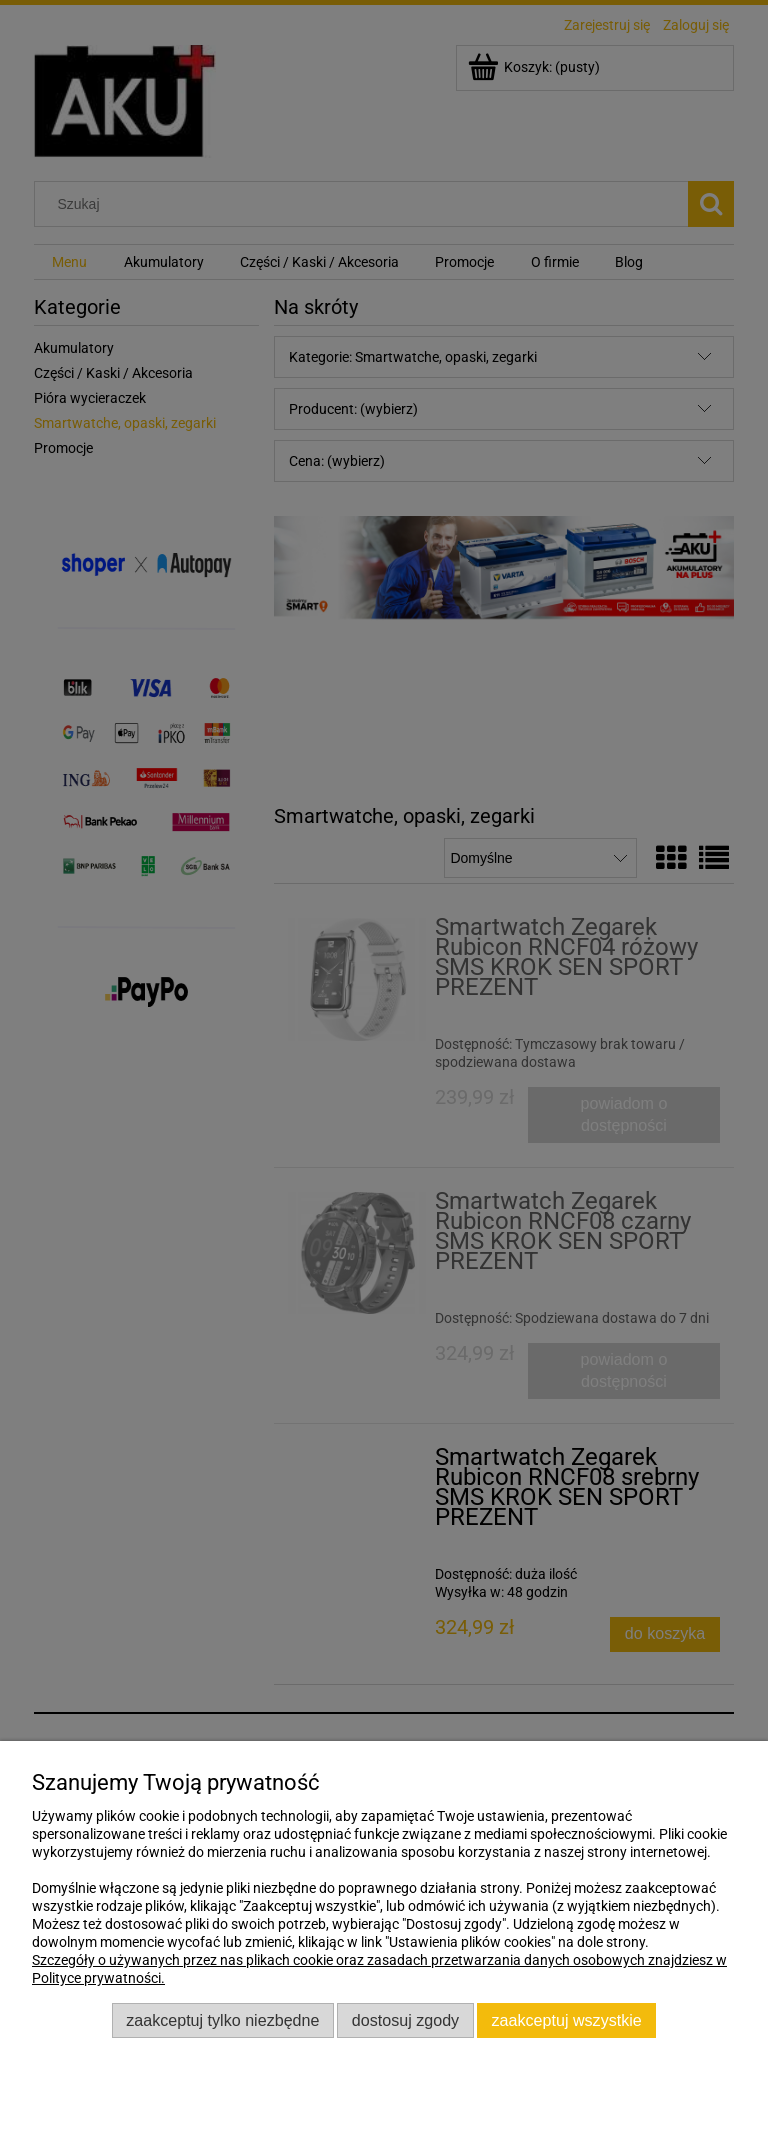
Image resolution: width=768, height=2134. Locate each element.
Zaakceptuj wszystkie (567, 2020)
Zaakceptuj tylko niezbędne (222, 2020)
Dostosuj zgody (405, 2020)
